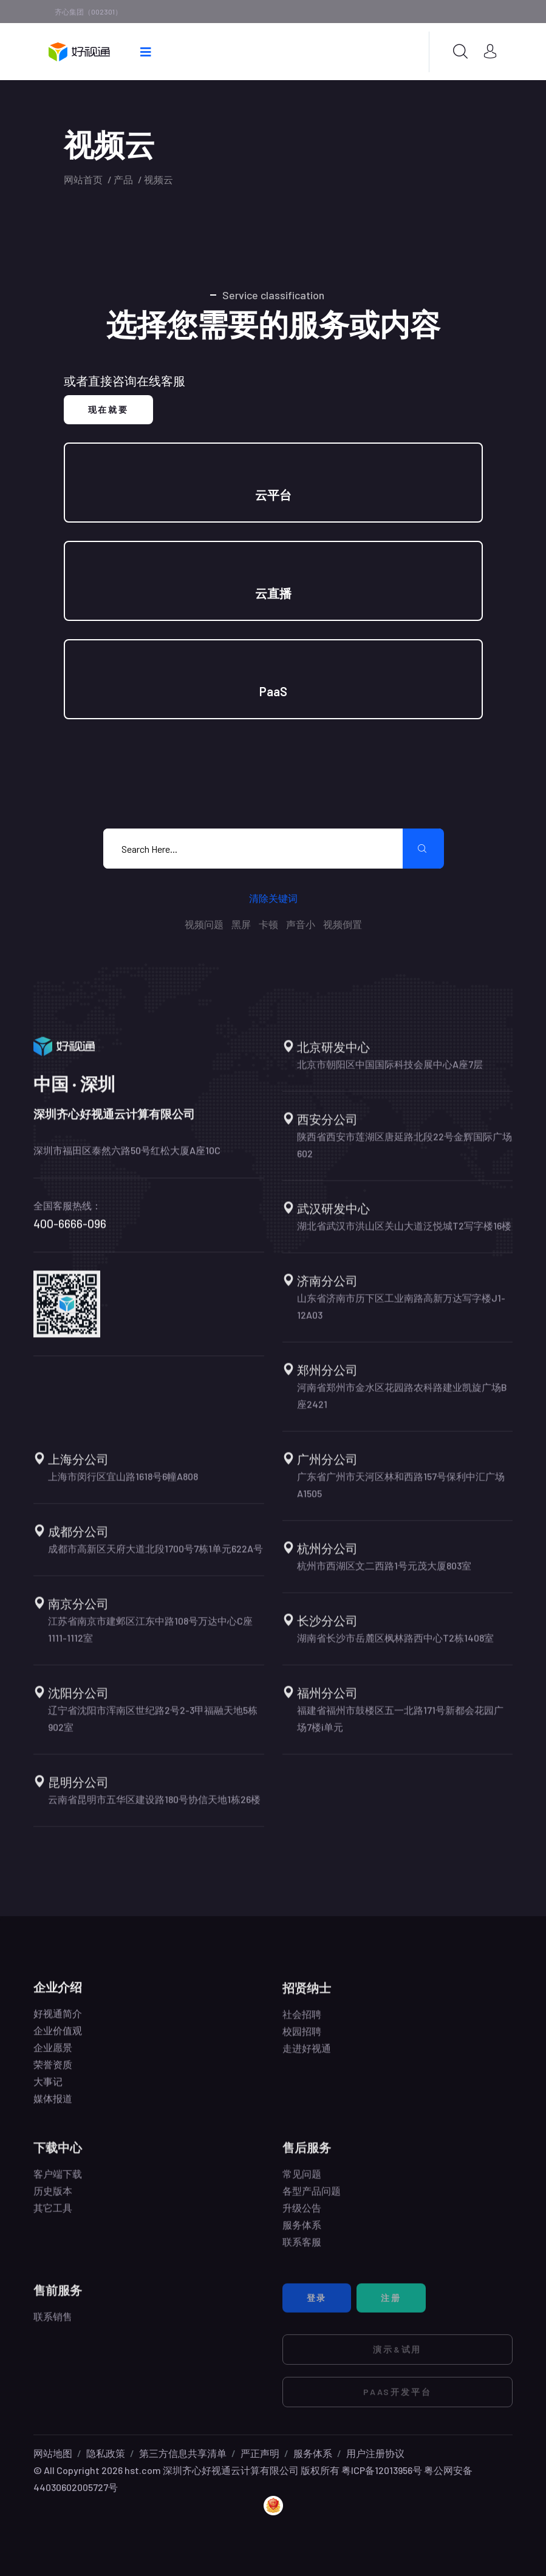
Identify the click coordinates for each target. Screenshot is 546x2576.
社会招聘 (301, 2024)
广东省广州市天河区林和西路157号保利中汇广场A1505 (401, 1495)
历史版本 (52, 2201)
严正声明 (260, 2453)
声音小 (300, 924)
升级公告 (301, 2218)
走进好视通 (306, 2058)
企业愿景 (52, 2056)
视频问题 (204, 924)
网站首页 (83, 179)
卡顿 (268, 924)
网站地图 (52, 2453)
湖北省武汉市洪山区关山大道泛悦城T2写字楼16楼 (404, 1236)
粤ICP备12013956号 (381, 2470)
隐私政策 (105, 2453)
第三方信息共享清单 (183, 2453)
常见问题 (301, 2184)
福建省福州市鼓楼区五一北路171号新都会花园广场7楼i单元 (400, 1729)
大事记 (48, 2090)
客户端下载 (57, 2184)
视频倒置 (342, 924)
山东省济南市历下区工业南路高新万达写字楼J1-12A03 (401, 1317)
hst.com (142, 2470)
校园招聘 (301, 2041)
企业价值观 (57, 2040)
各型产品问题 (311, 2201)
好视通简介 (57, 2023)
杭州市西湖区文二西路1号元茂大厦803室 (384, 1576)
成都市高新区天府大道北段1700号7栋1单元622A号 (155, 1559)
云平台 (273, 494)
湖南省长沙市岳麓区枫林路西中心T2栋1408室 (395, 1648)
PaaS (273, 691)
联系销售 (52, 2327)
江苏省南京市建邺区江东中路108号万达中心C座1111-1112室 (150, 1639)
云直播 (273, 593)
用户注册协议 (375, 2453)
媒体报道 (52, 2107)
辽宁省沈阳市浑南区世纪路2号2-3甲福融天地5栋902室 (153, 1729)
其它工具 (52, 2218)
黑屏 (241, 924)
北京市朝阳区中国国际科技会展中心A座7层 (390, 1074)
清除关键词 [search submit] (273, 898)
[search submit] (423, 849)
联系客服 (301, 2252)
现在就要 (108, 409)
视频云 (158, 179)
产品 (123, 179)
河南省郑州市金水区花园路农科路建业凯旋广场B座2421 (402, 1406)
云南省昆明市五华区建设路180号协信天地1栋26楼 (154, 1809)
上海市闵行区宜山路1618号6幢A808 (123, 1487)
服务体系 (301, 2235)
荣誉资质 (52, 2073)
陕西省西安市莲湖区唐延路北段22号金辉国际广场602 (404, 1155)
